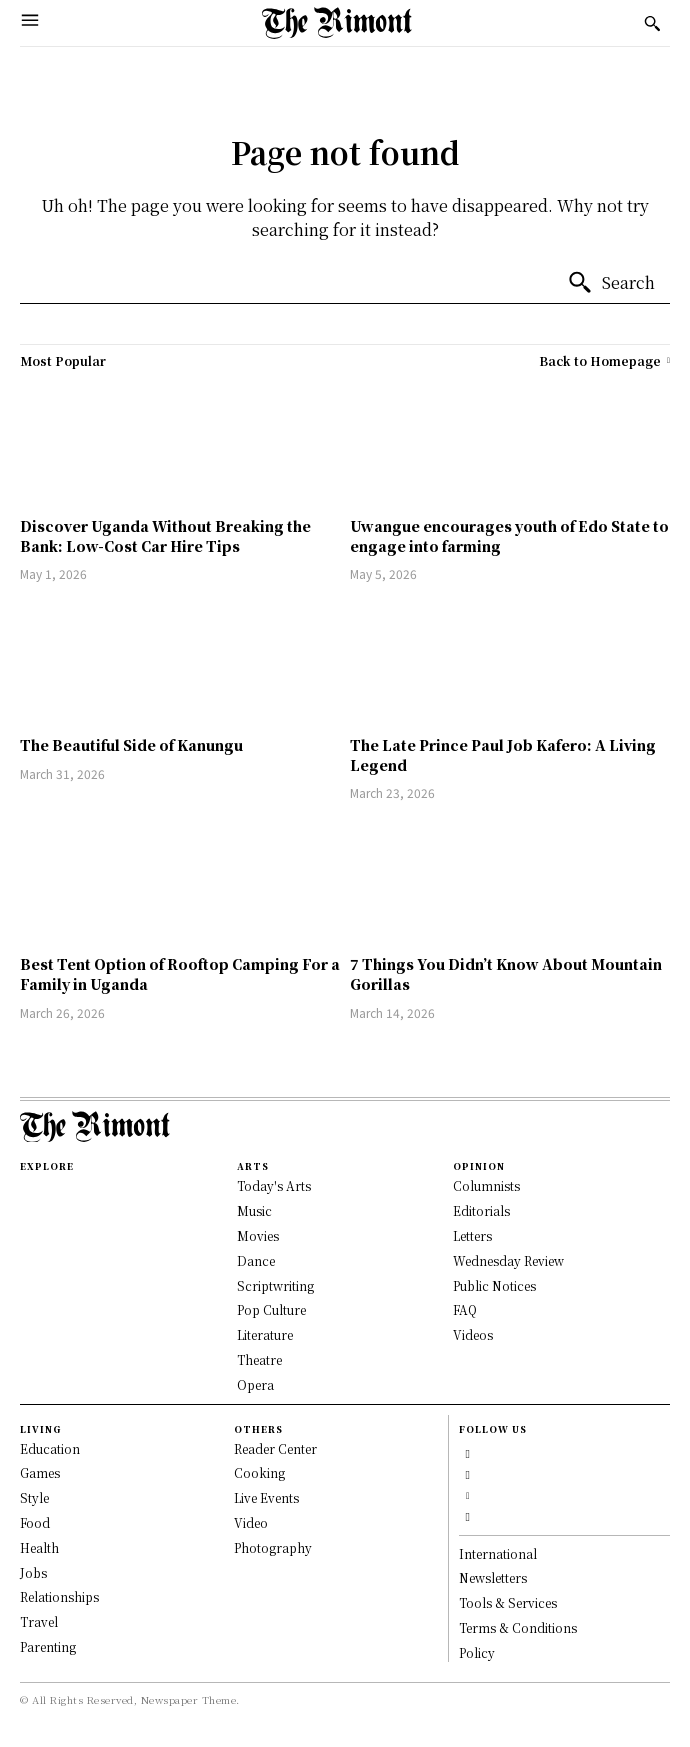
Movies (258, 1235)
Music (254, 1210)
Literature (265, 1334)
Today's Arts (274, 1185)
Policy (477, 1652)
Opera (255, 1384)
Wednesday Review (508, 1260)
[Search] (611, 283)
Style (34, 1497)
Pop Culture (271, 1309)
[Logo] (337, 23)
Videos (473, 1334)
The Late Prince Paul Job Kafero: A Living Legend (503, 755)
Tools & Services (508, 1602)
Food (35, 1522)
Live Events (266, 1497)
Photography (273, 1547)
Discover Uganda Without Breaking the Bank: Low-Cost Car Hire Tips (165, 536)
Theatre (259, 1359)
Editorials (481, 1210)
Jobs (33, 1572)
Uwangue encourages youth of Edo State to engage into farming (509, 536)
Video (251, 1522)
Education (50, 1448)
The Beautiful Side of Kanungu (131, 745)
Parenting (48, 1646)
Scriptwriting (275, 1285)
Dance (256, 1260)
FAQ (465, 1309)
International (498, 1553)
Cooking (259, 1472)
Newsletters (493, 1577)
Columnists (486, 1185)
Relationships (59, 1596)
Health (39, 1547)
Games (40, 1472)
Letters (472, 1235)
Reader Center (275, 1448)
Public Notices (494, 1285)
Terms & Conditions (518, 1627)
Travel (39, 1621)
